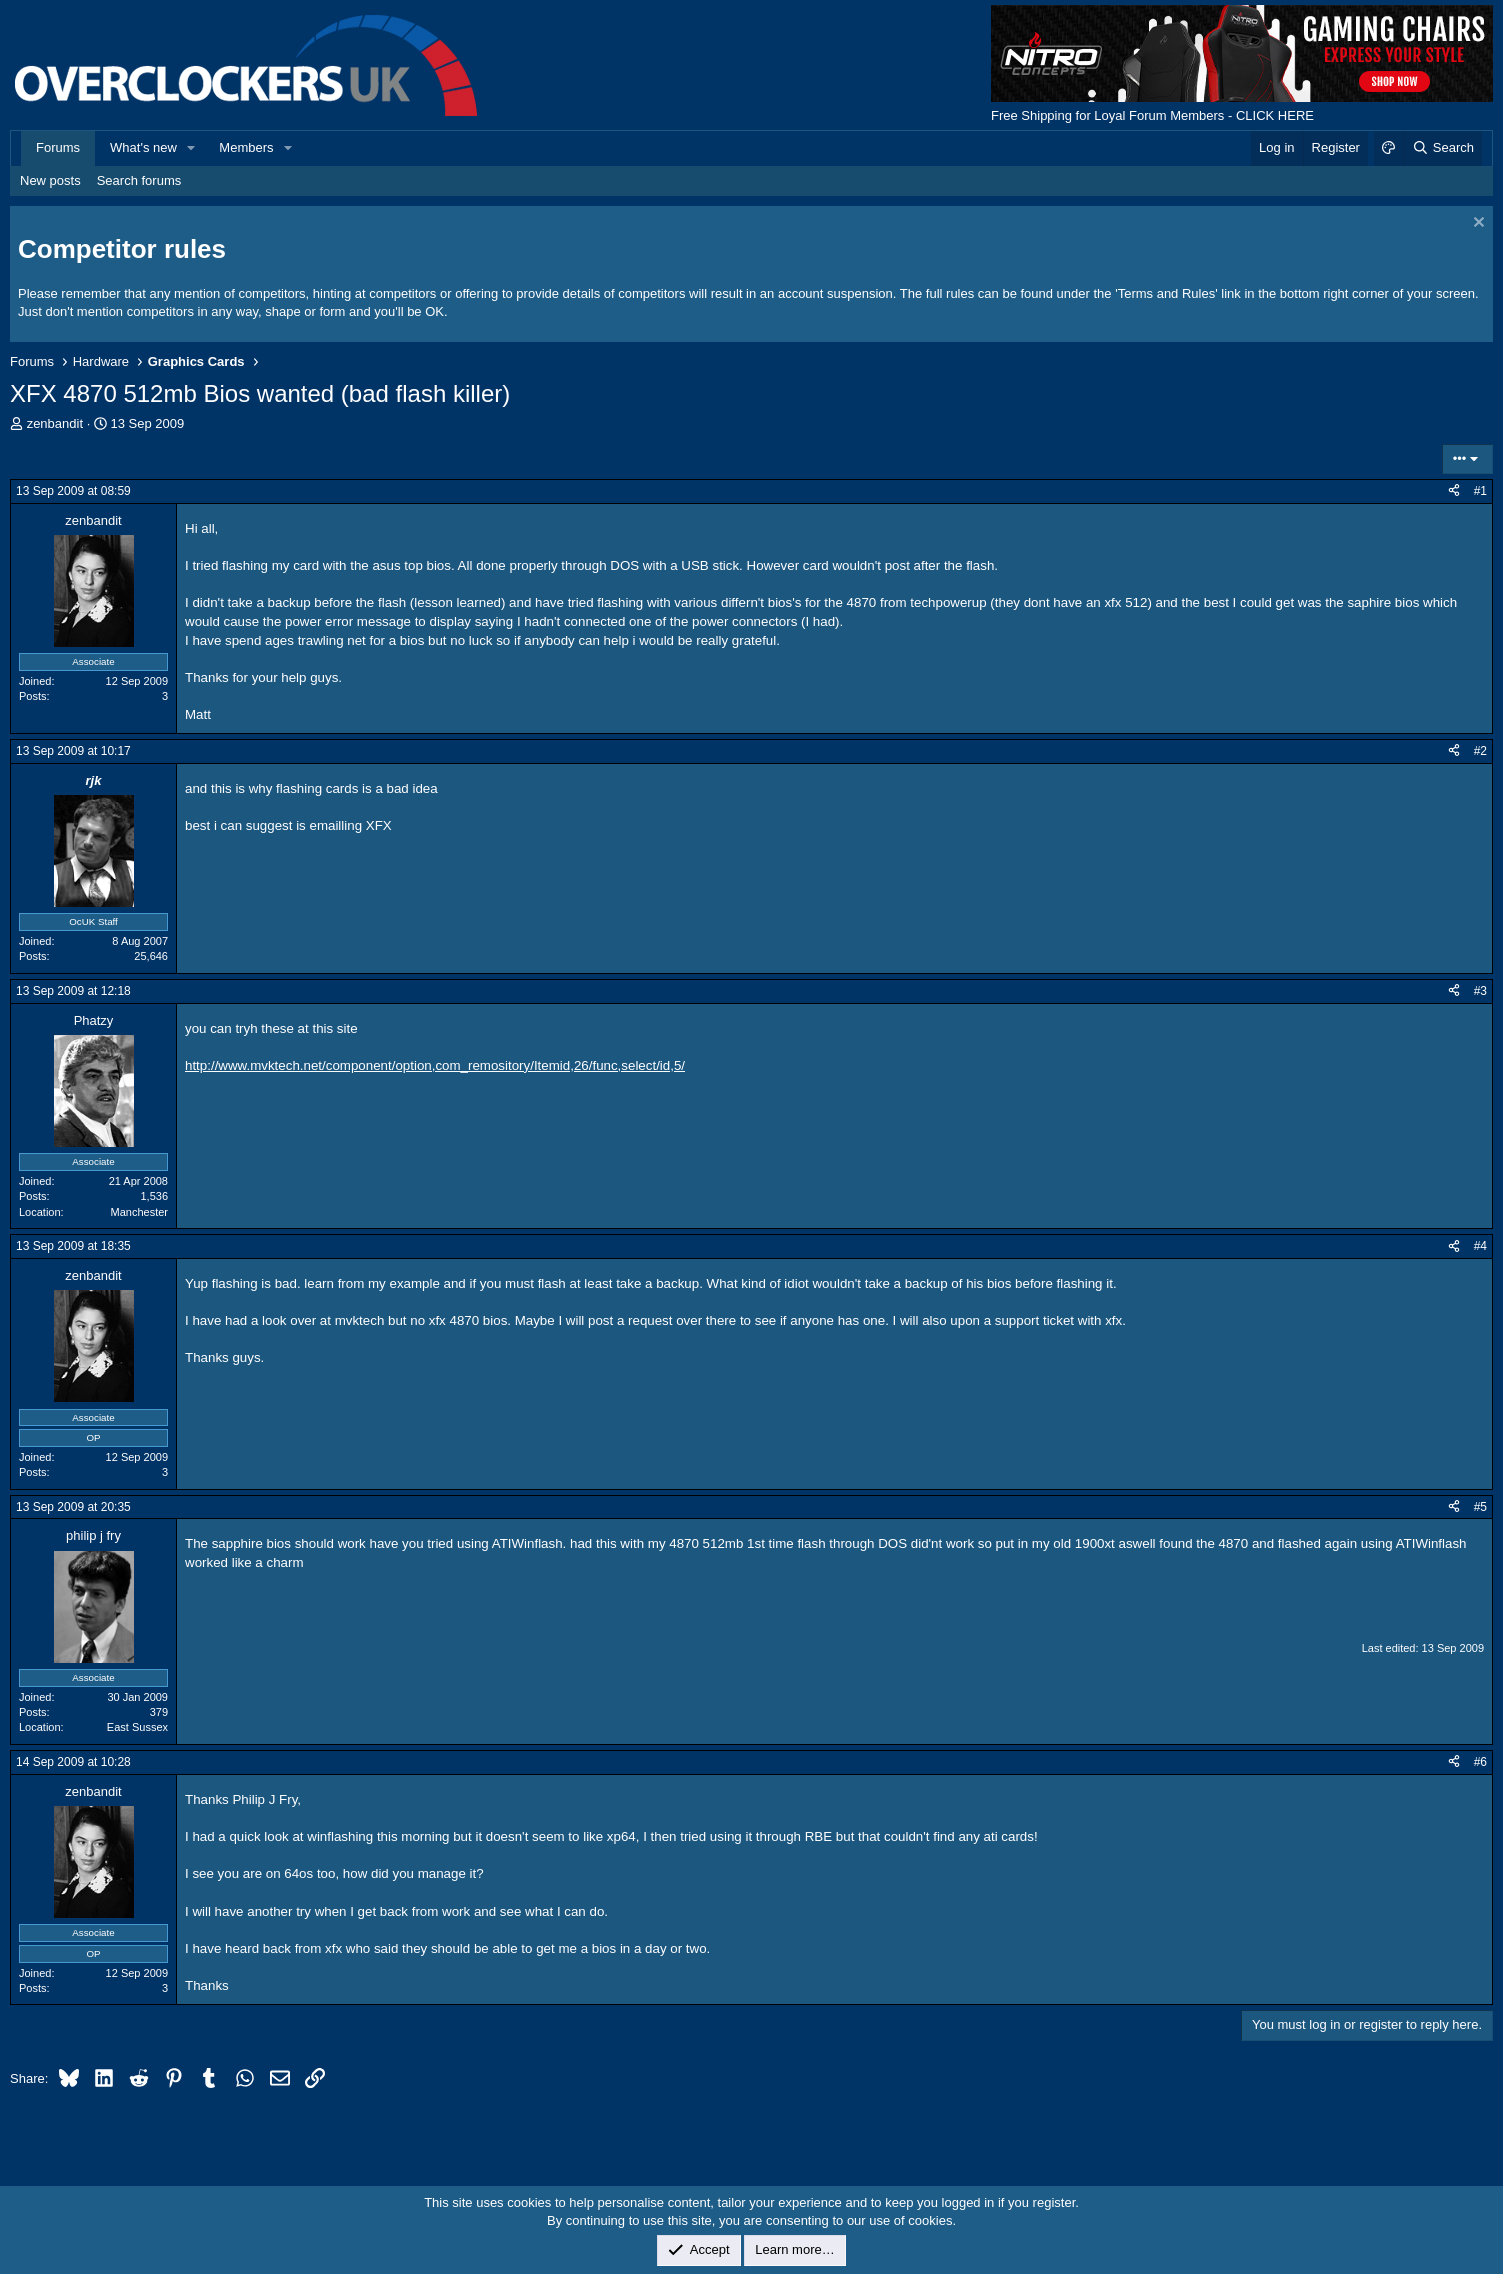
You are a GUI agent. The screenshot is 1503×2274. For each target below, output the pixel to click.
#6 (1480, 1762)
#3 (1480, 991)
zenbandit (55, 423)
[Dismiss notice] (1476, 224)
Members (246, 147)
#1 (1480, 491)
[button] (192, 148)
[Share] (1454, 491)
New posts (50, 180)
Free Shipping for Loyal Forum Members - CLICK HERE (1152, 115)
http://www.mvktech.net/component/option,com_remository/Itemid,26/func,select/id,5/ (435, 1065)
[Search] (1442, 148)
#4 (1480, 1246)
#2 (1480, 751)
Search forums (139, 180)
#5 (1480, 1507)
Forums (58, 147)
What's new (143, 147)
